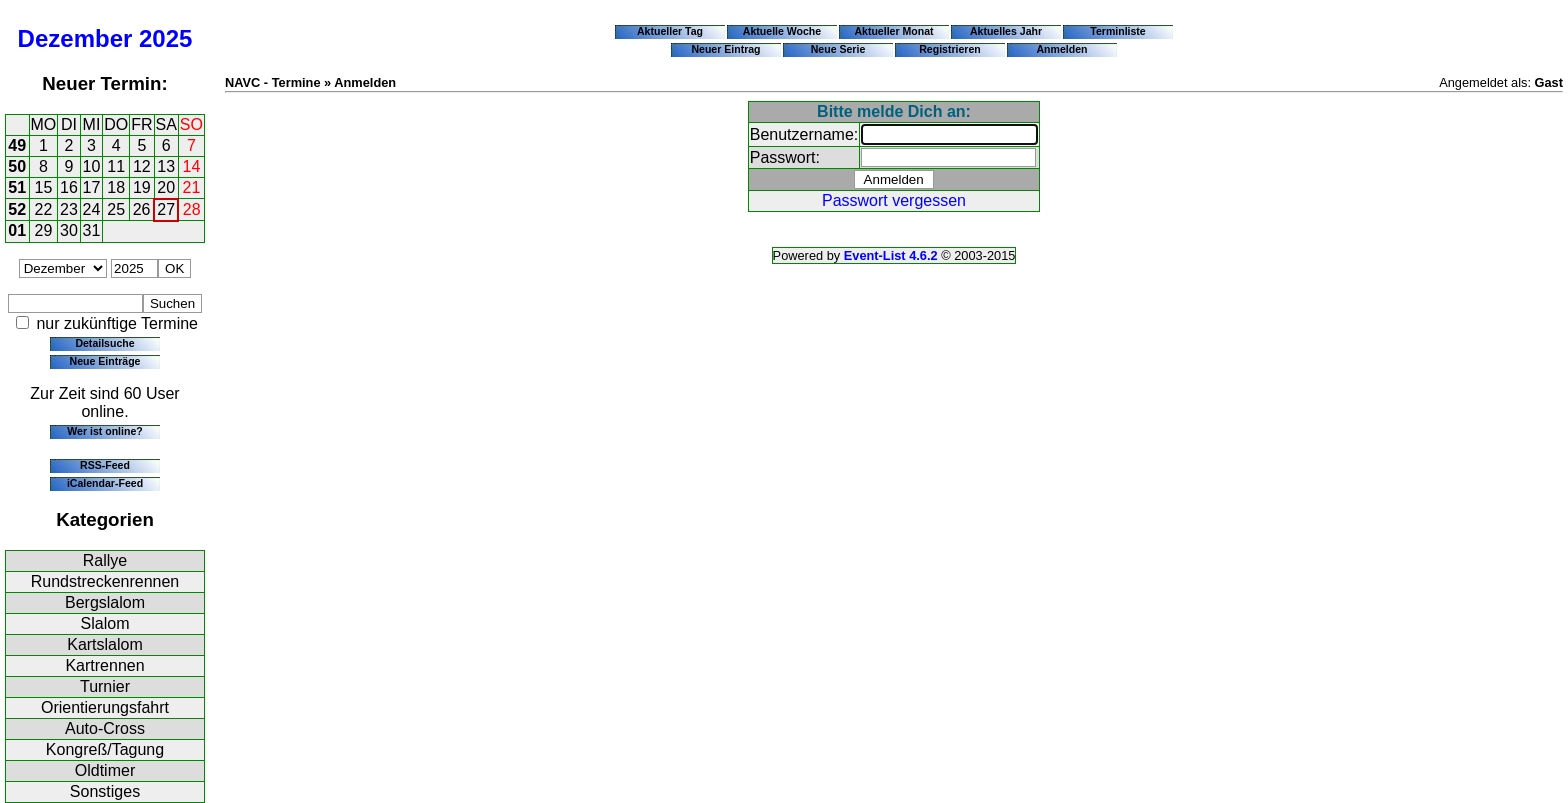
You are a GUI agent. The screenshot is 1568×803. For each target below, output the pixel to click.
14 (192, 166)
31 (92, 230)
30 (69, 230)
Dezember (75, 38)
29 (44, 230)
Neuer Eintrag (725, 49)
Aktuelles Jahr (1006, 31)
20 (166, 187)
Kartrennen (104, 665)
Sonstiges (105, 791)
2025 (165, 38)
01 (17, 230)
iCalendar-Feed (105, 483)
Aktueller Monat (893, 31)
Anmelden (1062, 49)
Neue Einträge (105, 361)
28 (192, 209)
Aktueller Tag (670, 31)
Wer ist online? (104, 431)
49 (17, 145)
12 (142, 166)
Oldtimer (105, 770)
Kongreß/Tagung (105, 749)
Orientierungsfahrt (105, 707)
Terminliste (1117, 31)
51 (17, 187)
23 (69, 209)
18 (116, 187)
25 (116, 209)
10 (92, 166)
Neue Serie (838, 49)
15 (44, 187)
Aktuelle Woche (782, 31)
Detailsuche (104, 343)
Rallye (105, 560)
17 (92, 187)
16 (69, 187)
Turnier (105, 686)
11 (116, 166)
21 (192, 187)
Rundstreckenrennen (105, 581)
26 (142, 209)
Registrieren (950, 49)
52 (17, 209)
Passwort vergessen (894, 200)
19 (142, 187)
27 (166, 209)
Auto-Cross (105, 728)
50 (17, 166)
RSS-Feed (105, 465)
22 (44, 209)
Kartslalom (105, 644)
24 (92, 209)
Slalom (105, 623)
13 (166, 166)
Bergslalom (105, 602)
